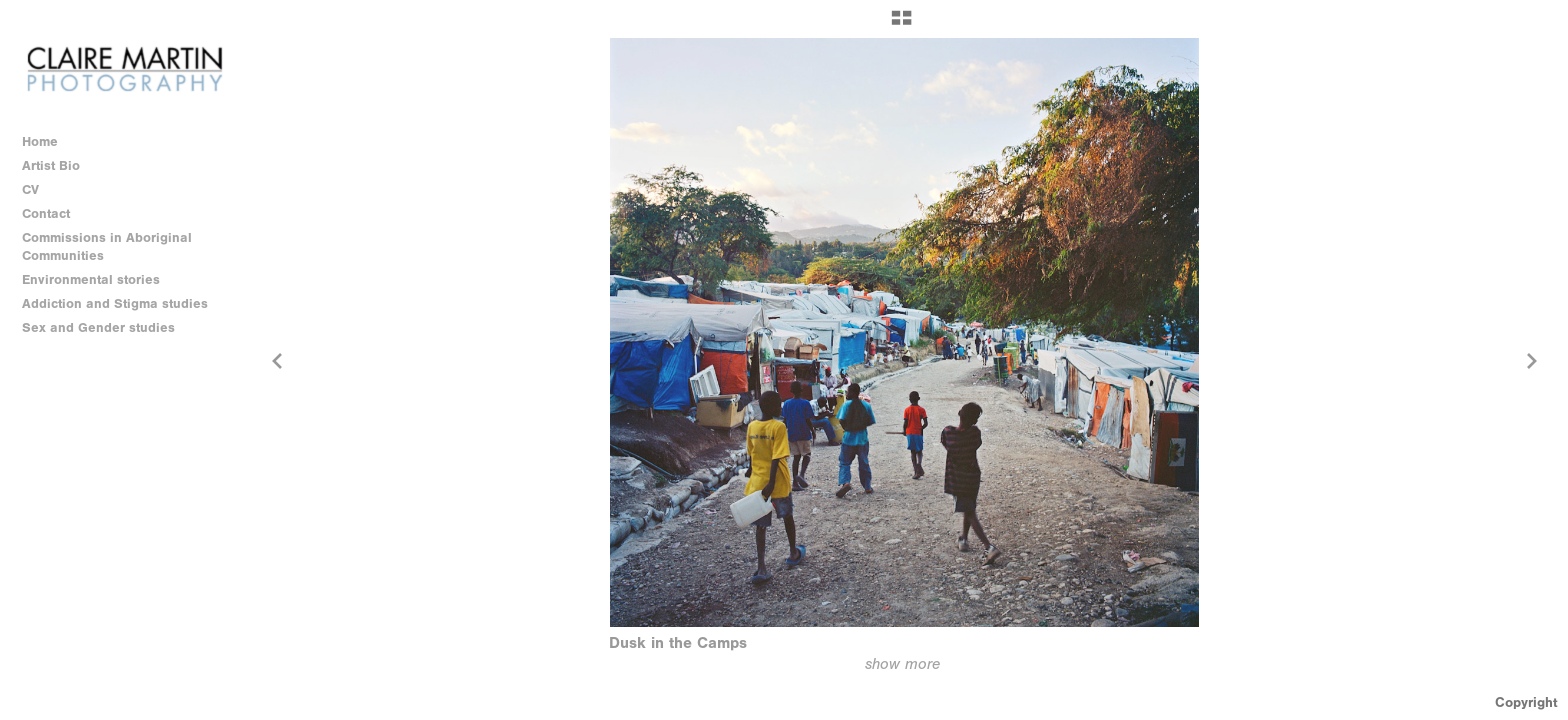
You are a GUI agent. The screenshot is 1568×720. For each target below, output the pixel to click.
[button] (901, 25)
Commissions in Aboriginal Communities (107, 246)
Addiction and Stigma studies (115, 303)
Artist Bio (51, 165)
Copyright (1526, 702)
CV (30, 189)
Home (40, 141)
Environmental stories (100, 280)
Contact (46, 213)
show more (902, 664)
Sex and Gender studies (107, 328)
